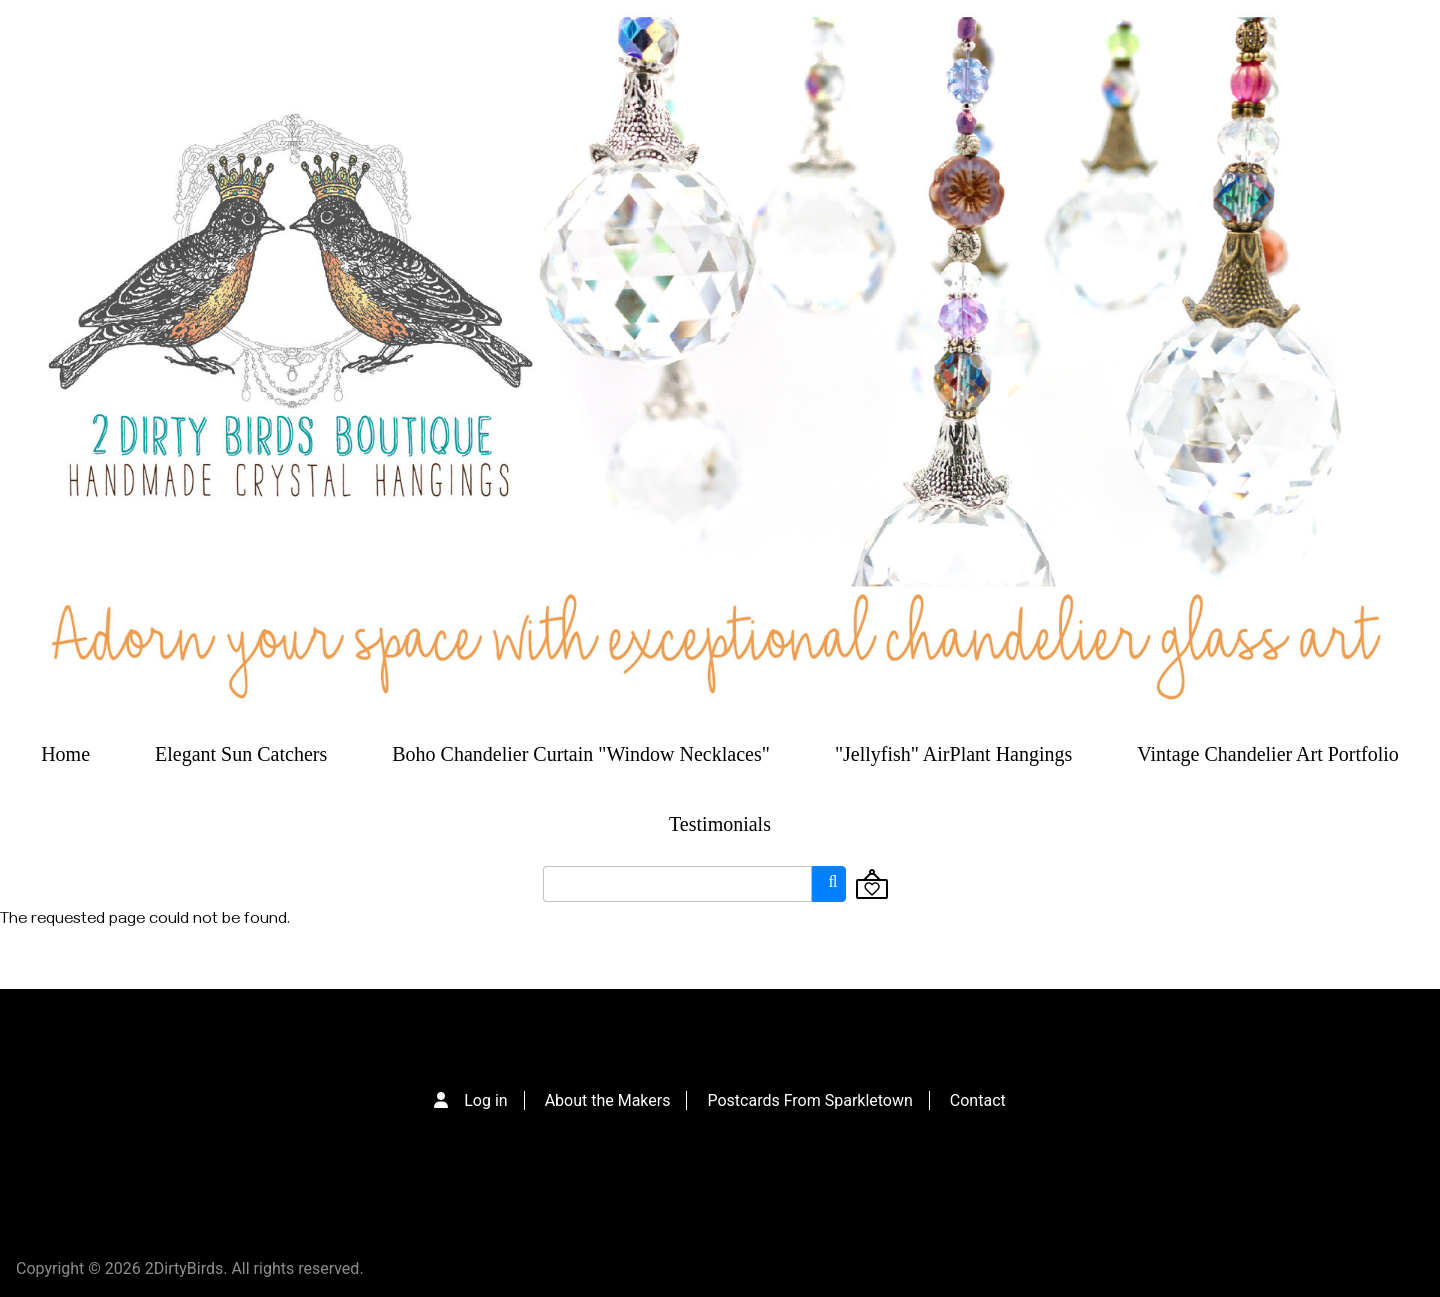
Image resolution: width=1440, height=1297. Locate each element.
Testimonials (720, 824)
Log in (485, 1100)
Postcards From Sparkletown (809, 1100)
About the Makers (608, 1100)
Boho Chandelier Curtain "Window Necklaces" (581, 754)
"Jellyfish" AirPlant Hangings (953, 754)
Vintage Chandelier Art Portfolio (1268, 754)
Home (65, 754)
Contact (978, 1100)
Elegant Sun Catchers (241, 754)
